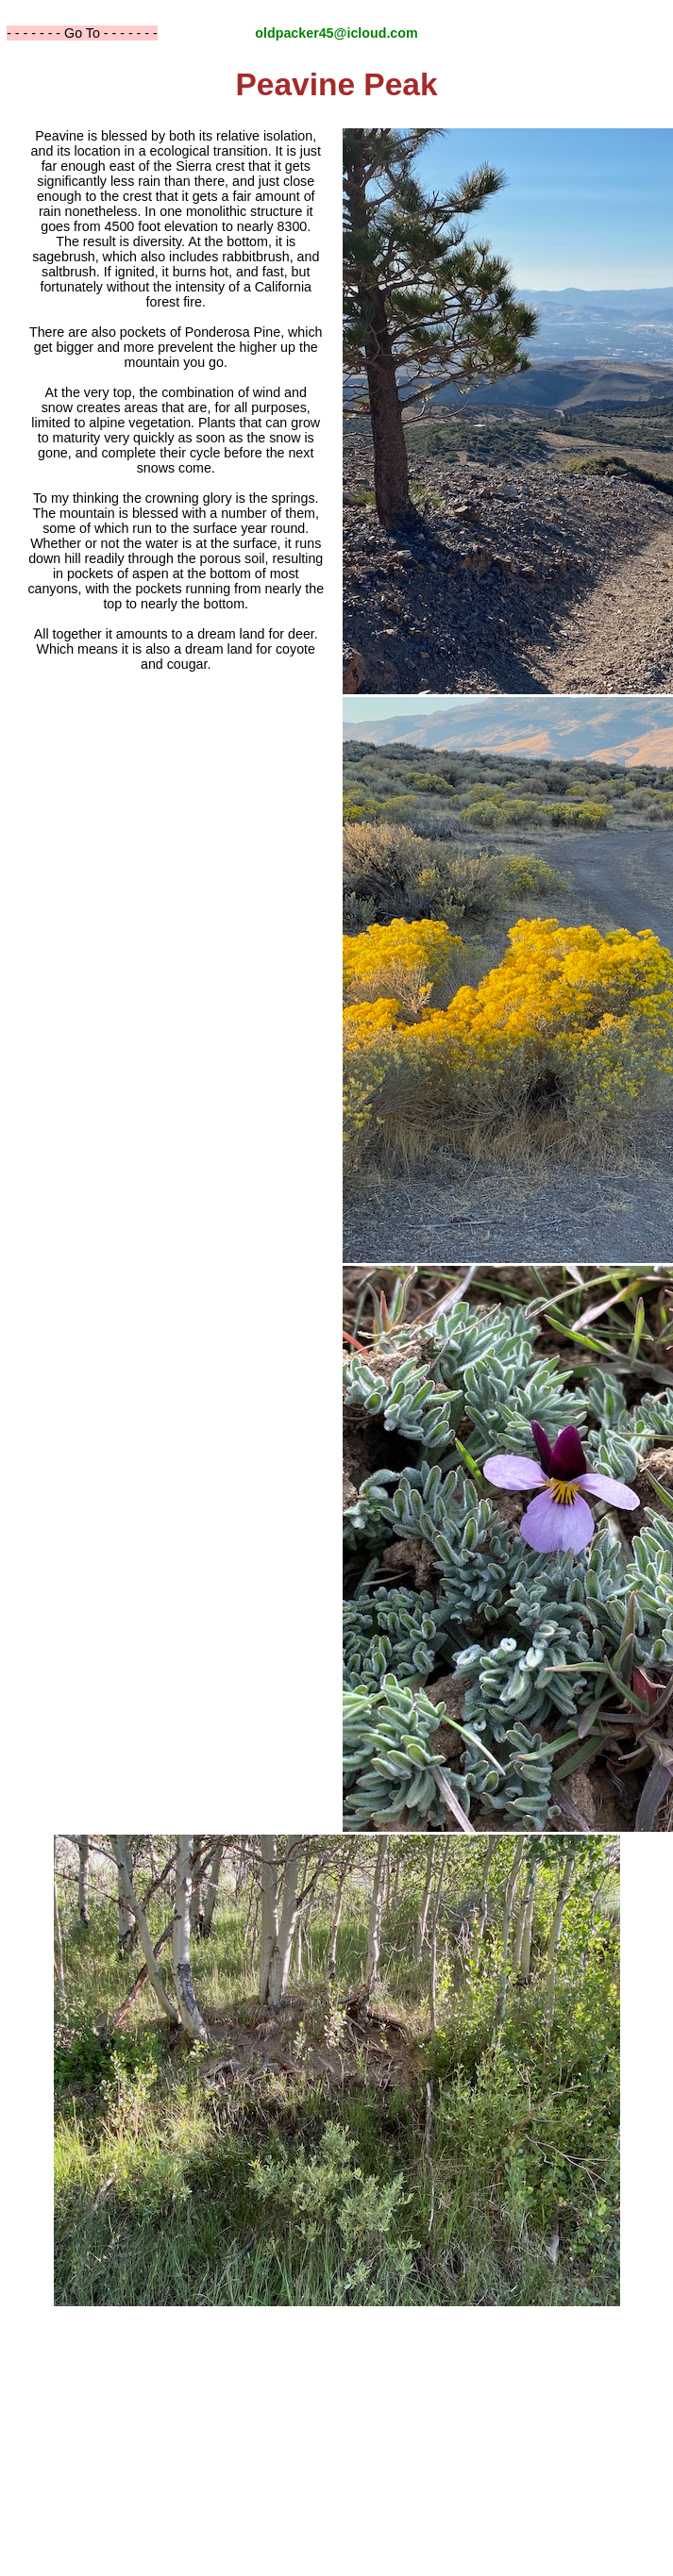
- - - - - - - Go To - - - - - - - (82, 33)
